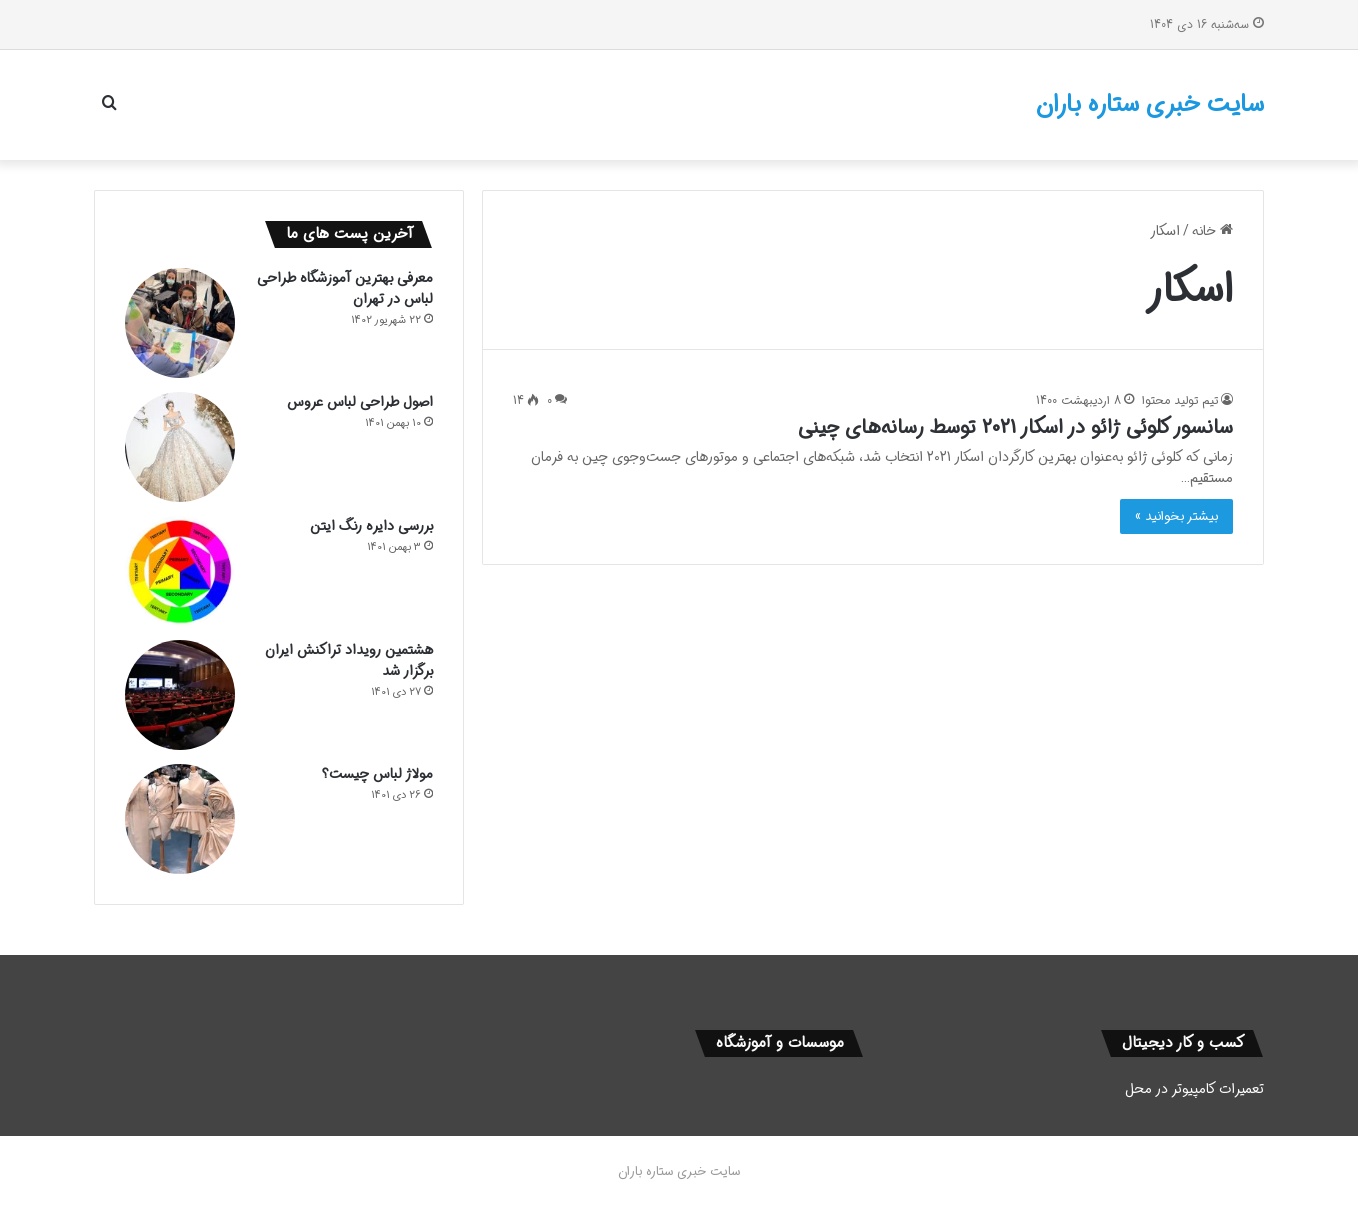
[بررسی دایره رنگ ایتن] (180, 571)
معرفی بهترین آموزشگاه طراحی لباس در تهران (345, 288)
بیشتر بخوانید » (1176, 516)
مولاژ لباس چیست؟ (377, 774)
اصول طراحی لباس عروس (360, 402)
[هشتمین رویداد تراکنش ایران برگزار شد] (180, 695)
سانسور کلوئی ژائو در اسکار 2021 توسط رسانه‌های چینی (1015, 427)
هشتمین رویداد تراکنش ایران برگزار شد (349, 660)
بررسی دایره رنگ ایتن (371, 526)
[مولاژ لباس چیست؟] (180, 819)
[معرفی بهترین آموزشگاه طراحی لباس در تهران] (180, 323)
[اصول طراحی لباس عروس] (180, 447)
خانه (1212, 231)
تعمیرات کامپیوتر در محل (1194, 1089)
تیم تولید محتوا (1180, 400)
